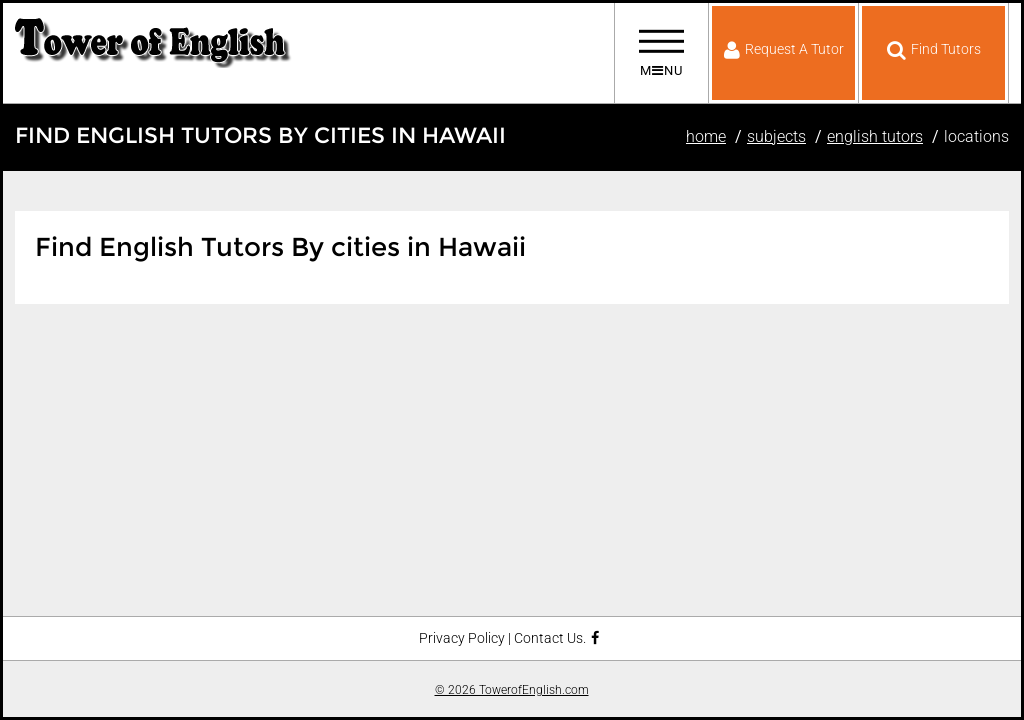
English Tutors (875, 136)
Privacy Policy (462, 638)
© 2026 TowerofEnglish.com (512, 690)
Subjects (776, 136)
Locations (976, 136)
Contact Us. (550, 638)
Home (706, 136)
